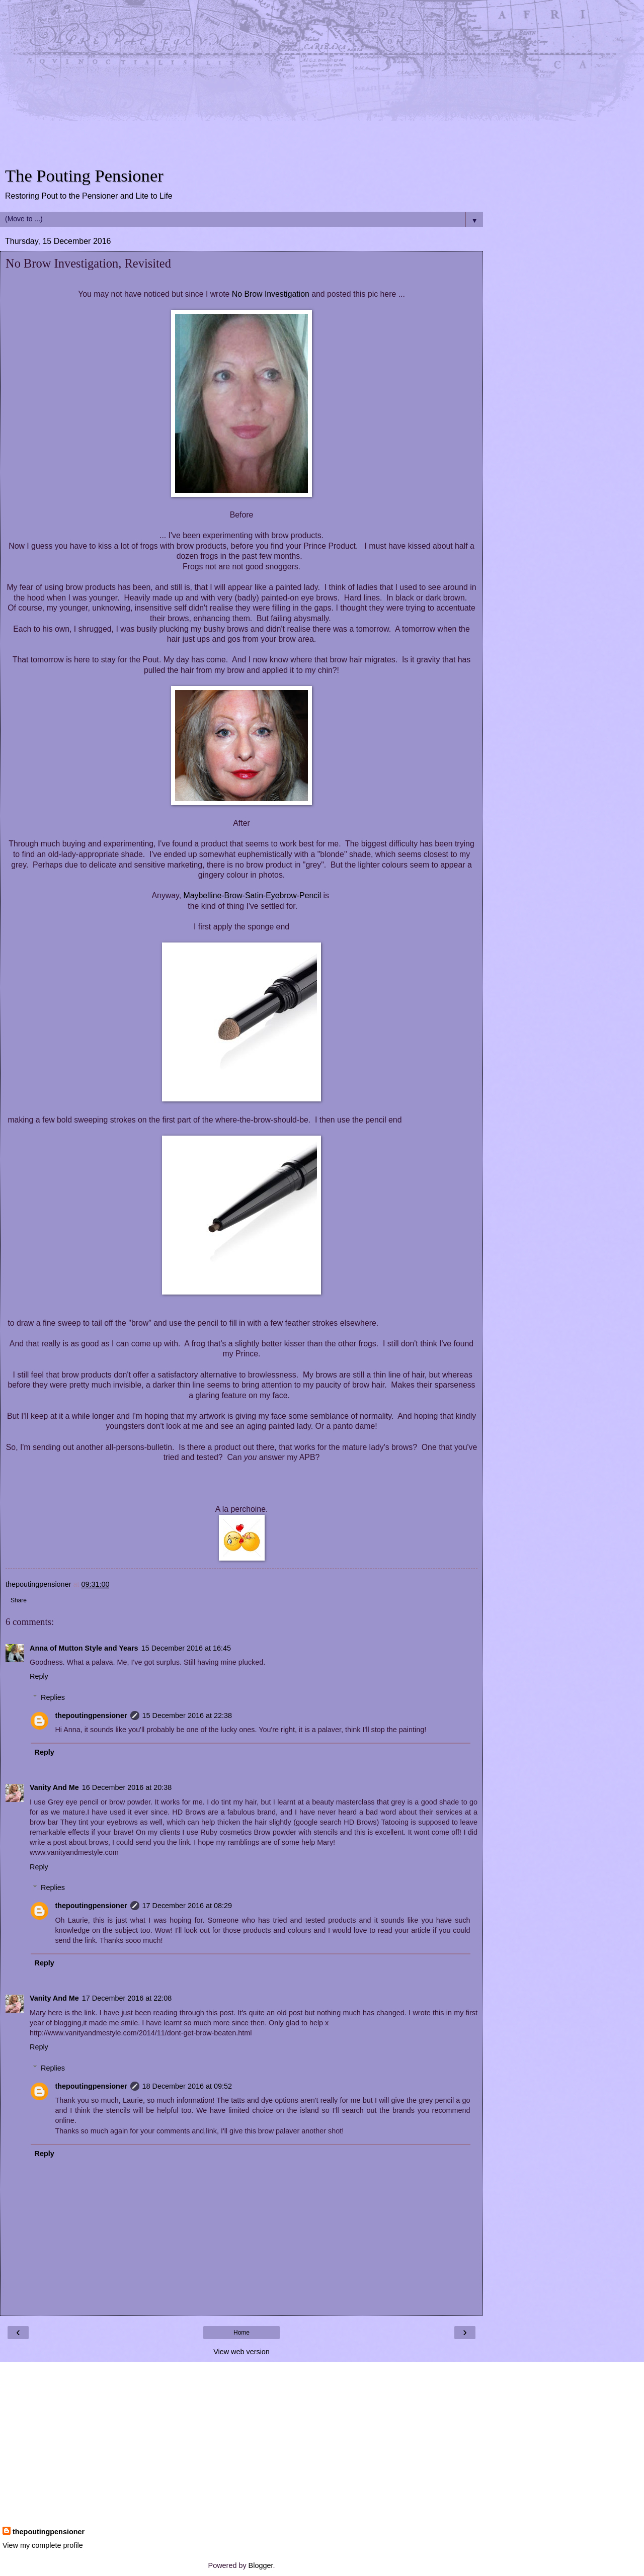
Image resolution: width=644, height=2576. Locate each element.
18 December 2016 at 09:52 (187, 2086)
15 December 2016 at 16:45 (186, 1648)
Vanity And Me (54, 1787)
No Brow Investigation (270, 294)
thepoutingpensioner (91, 1715)
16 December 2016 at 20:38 (127, 1787)
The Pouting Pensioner (84, 175)
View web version (241, 2352)
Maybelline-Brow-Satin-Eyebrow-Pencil (252, 895)
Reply (39, 1676)
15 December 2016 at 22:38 (187, 1715)
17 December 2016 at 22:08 (127, 1998)
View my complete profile (43, 2545)
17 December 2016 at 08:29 (187, 1906)
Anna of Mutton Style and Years (84, 1648)
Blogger (261, 2565)
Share (19, 1600)
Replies (53, 1697)
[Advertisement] (241, 85)
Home (241, 2332)
